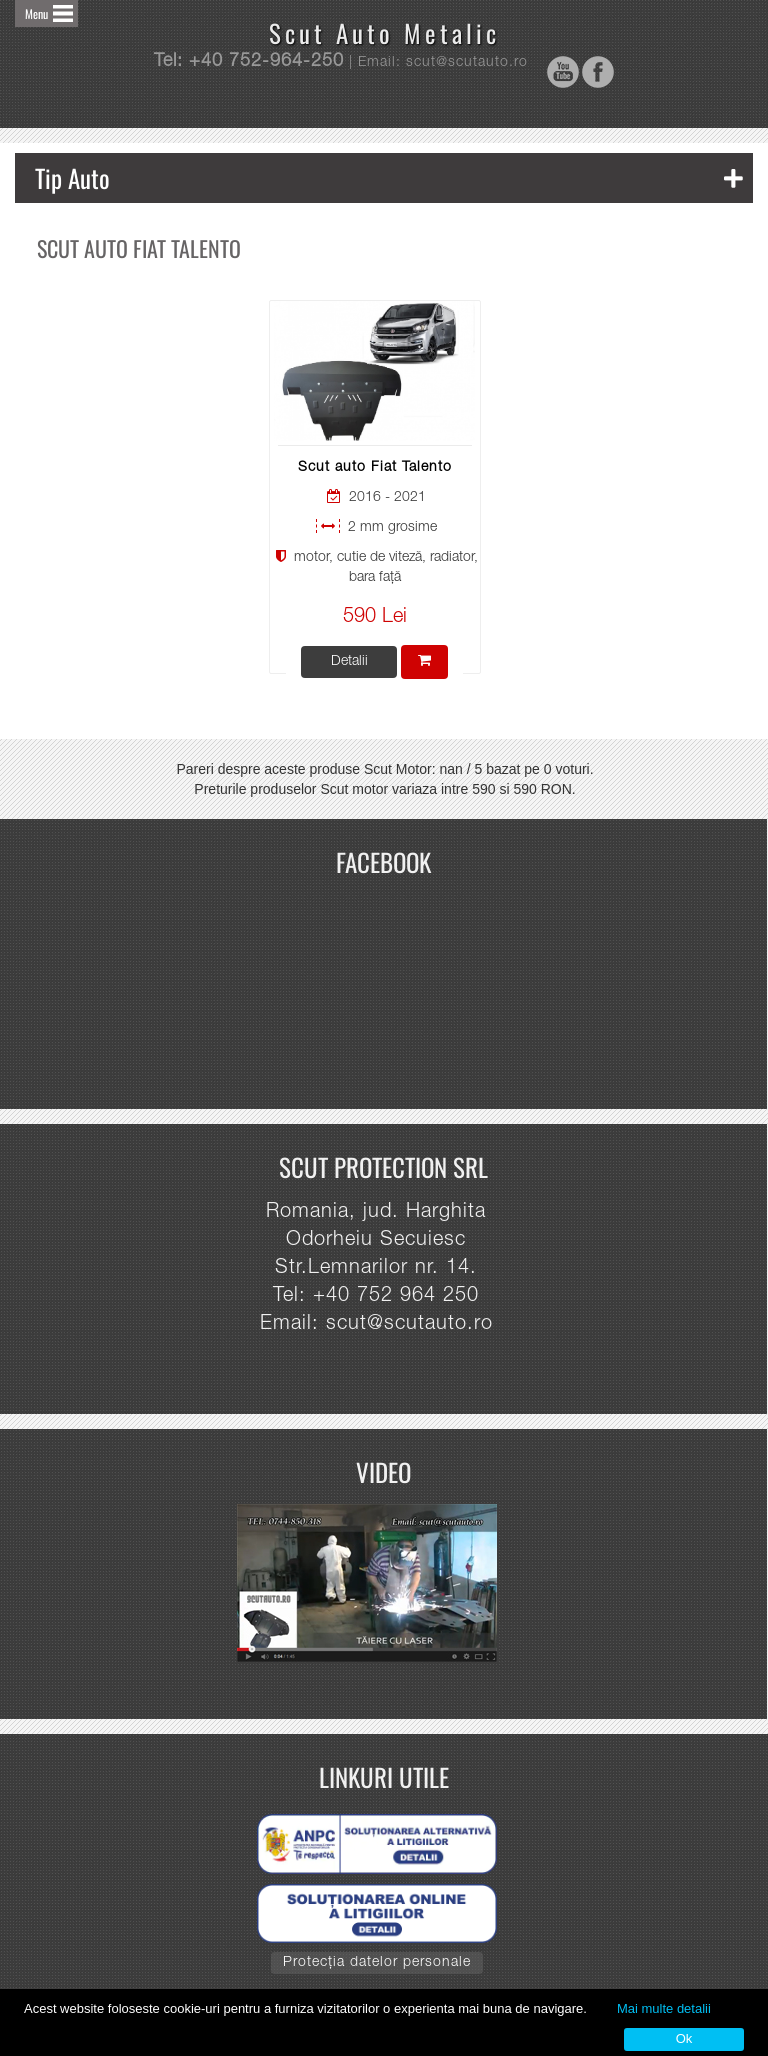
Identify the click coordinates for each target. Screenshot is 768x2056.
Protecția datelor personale (377, 1963)
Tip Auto (389, 177)
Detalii (349, 662)
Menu (36, 13)
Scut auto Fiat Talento (375, 468)
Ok (684, 2038)
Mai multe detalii (664, 2008)
